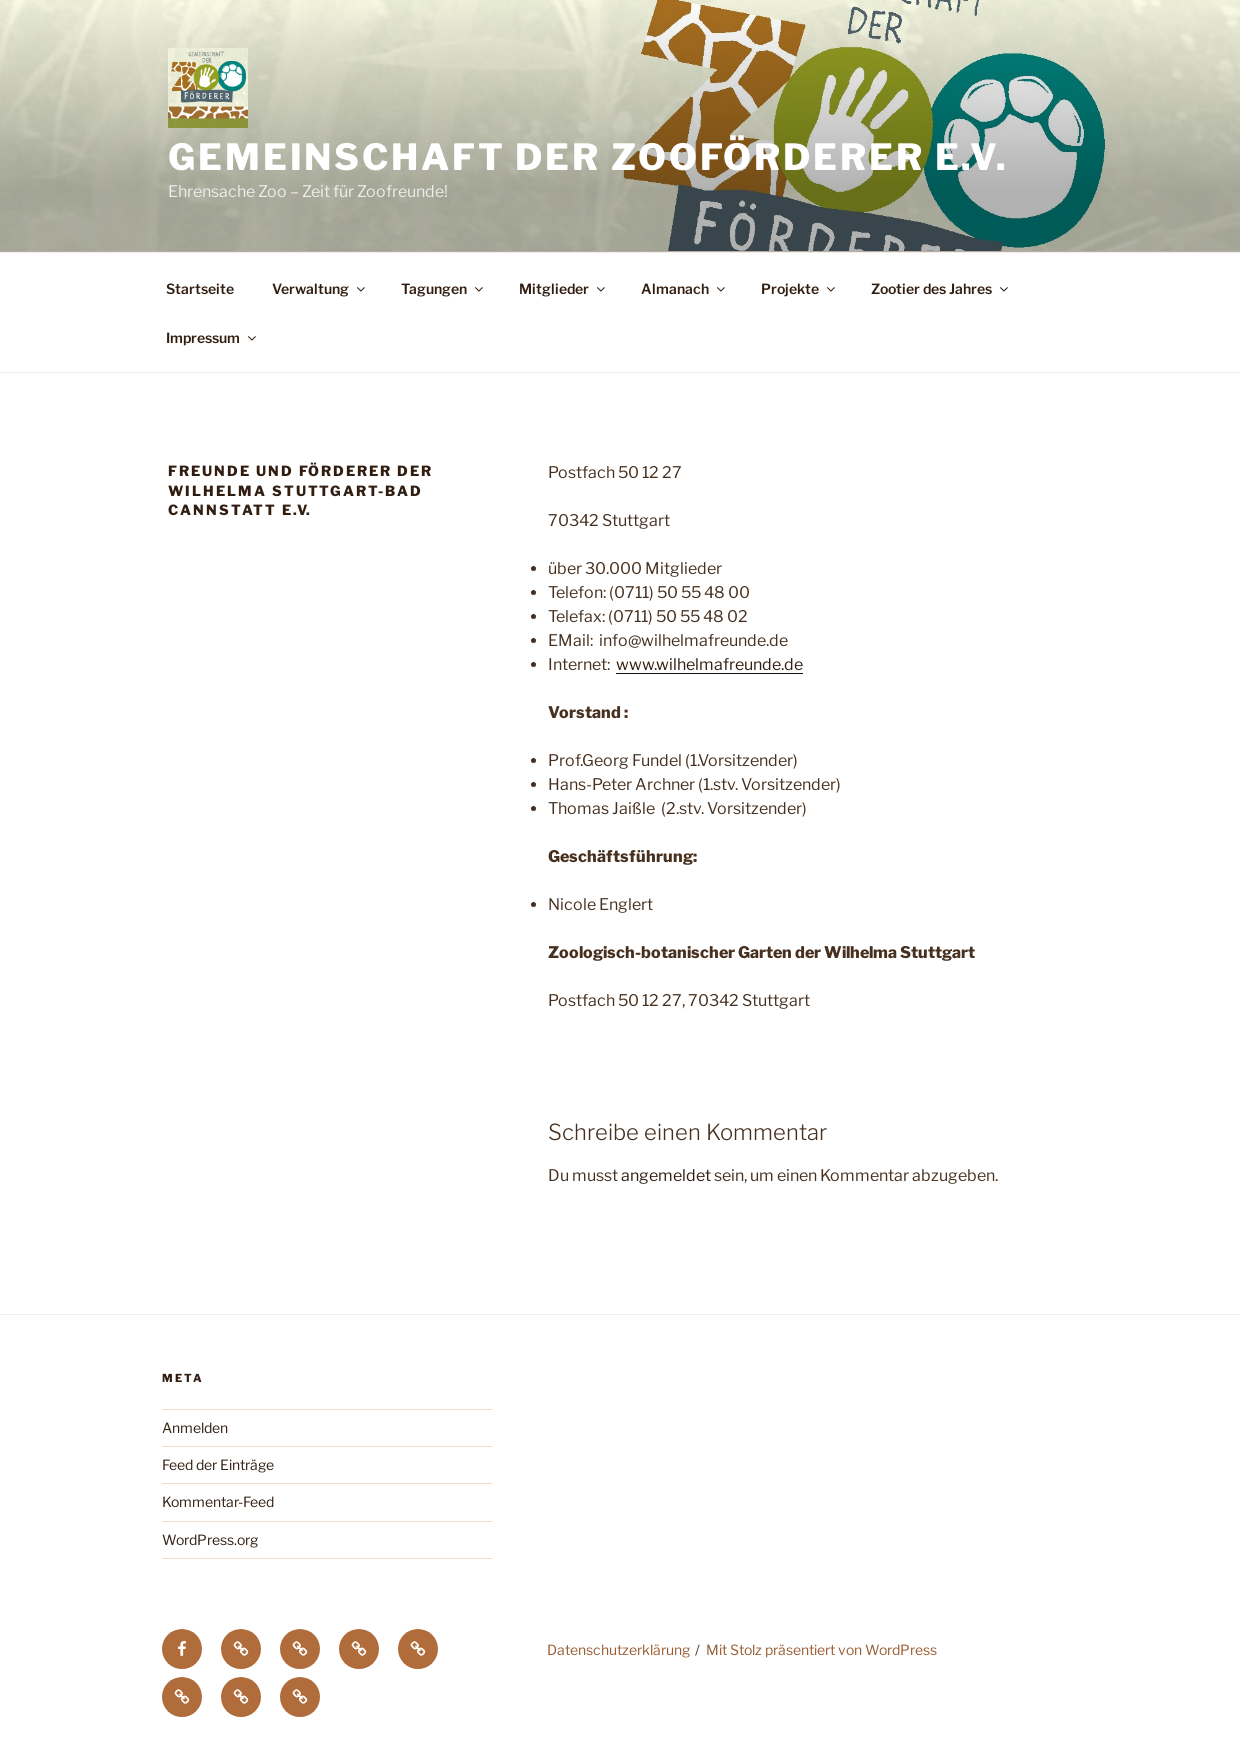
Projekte (799, 288)
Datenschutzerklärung (618, 1649)
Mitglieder (563, 288)
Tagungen (443, 288)
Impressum (212, 337)
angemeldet (666, 1175)
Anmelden (195, 1427)
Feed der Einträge (218, 1464)
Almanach (684, 288)
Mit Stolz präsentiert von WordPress (821, 1649)
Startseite (200, 288)
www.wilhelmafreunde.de (709, 664)
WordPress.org (210, 1539)
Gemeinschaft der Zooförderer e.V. (588, 157)
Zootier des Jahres (941, 288)
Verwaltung (320, 288)
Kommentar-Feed (218, 1501)
